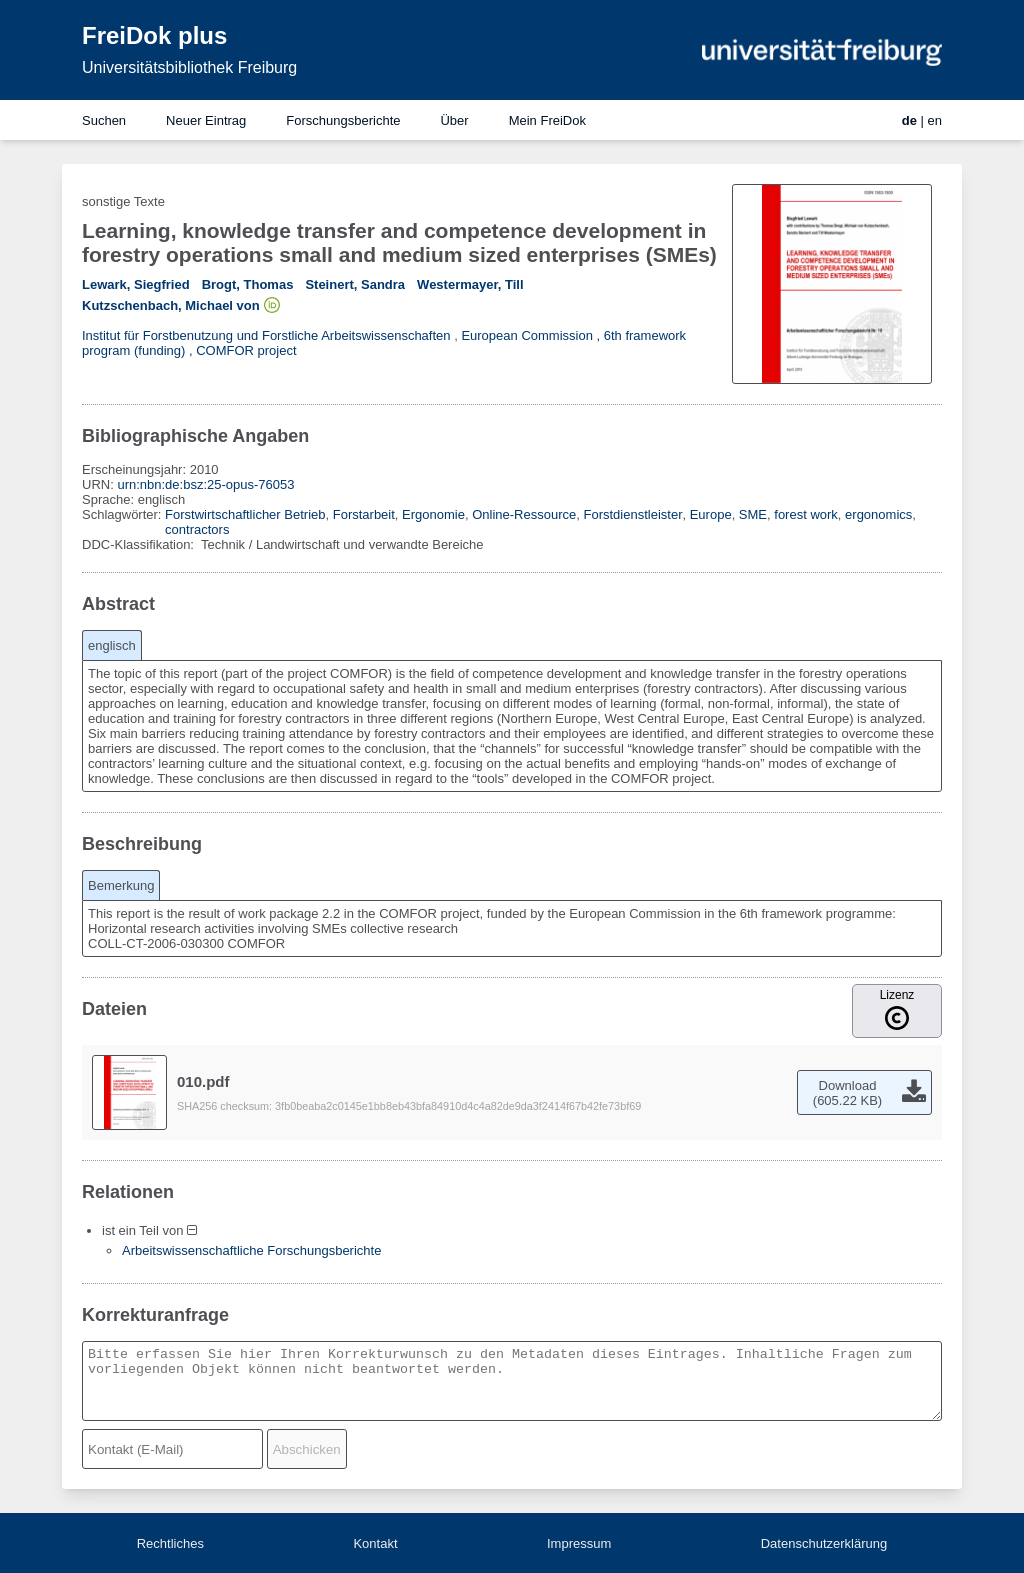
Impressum (579, 1543)
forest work (806, 514)
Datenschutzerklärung (824, 1543)
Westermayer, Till (470, 284)
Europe (711, 514)
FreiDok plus (154, 35)
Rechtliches (170, 1543)
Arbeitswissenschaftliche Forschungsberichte (251, 1250)
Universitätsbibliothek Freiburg (189, 67)
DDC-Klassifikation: (140, 544)
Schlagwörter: (123, 514)
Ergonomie (433, 514)
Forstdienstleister (632, 514)
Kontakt (375, 1543)
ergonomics (878, 514)
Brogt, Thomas (248, 284)
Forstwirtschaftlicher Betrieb (245, 514)
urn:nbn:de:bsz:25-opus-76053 (205, 484)
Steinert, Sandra (355, 284)
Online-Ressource (524, 514)
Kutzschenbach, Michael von (171, 305)
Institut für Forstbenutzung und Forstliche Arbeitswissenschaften (266, 335)
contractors (197, 529)
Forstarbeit (364, 514)
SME (753, 514)
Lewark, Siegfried (136, 284)
